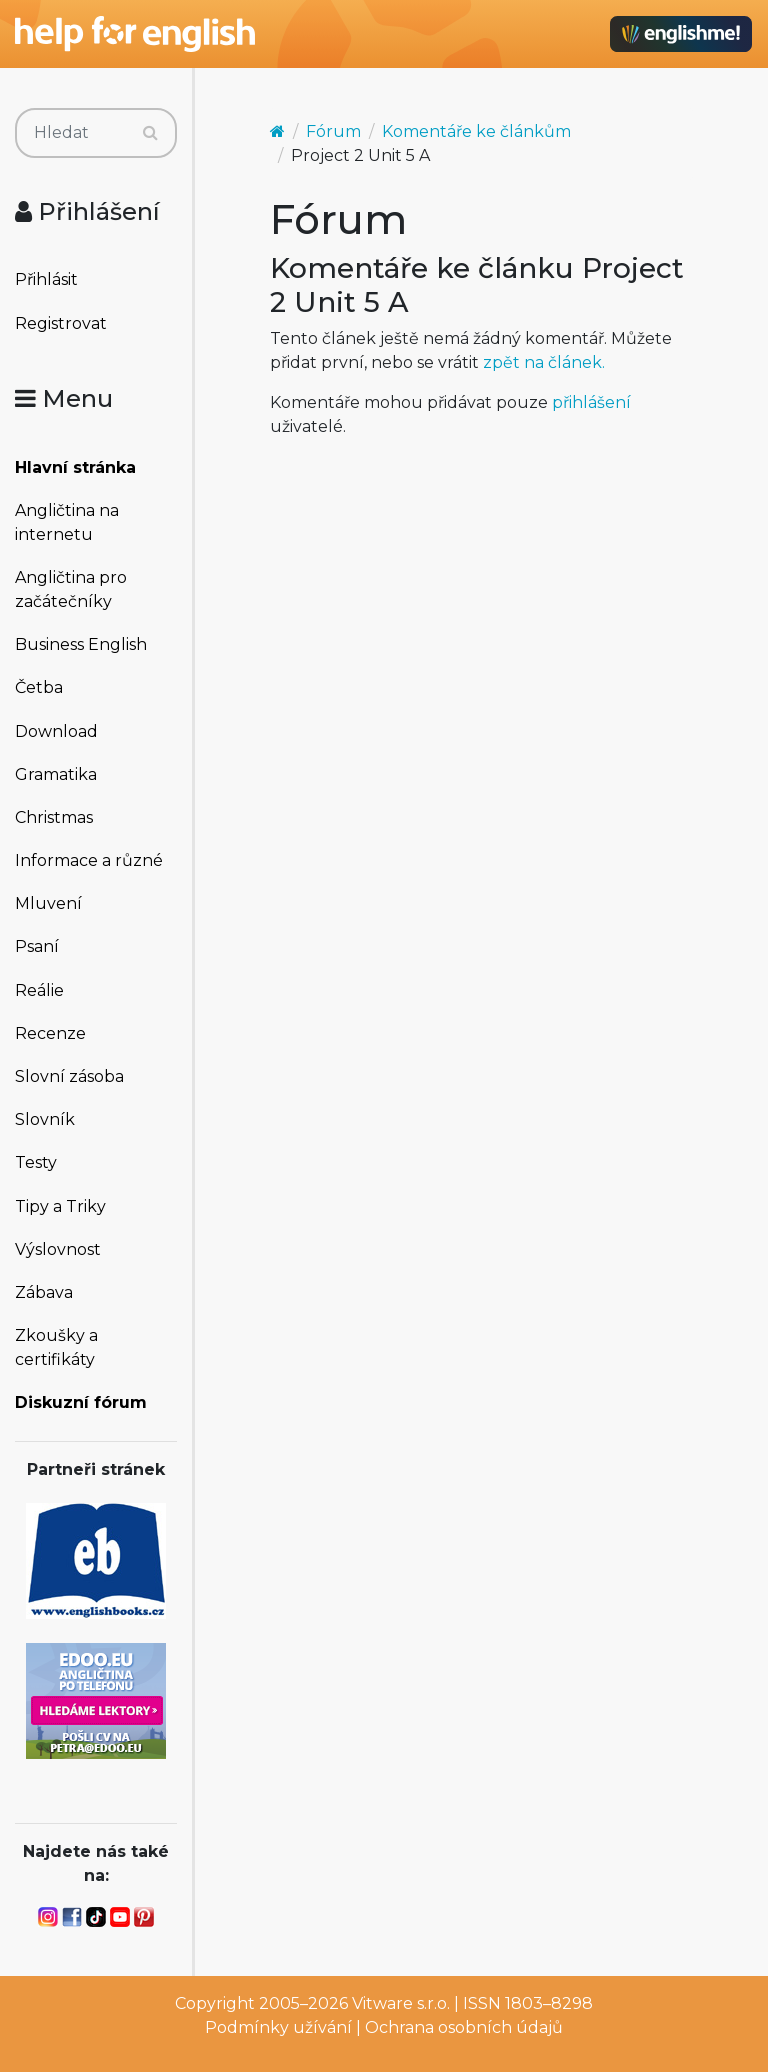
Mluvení (48, 903)
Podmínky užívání (278, 2027)
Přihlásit (46, 279)
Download (56, 731)
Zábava (44, 1292)
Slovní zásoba (69, 1076)
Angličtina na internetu (67, 522)
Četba (39, 687)
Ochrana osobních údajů (464, 2027)
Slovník (45, 1119)
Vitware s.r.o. (401, 2003)
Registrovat (61, 323)
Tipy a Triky (60, 1206)
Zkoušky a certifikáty (56, 1347)
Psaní (37, 946)
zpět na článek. (544, 362)
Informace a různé (89, 860)
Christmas (54, 817)
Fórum (333, 131)
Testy (36, 1162)
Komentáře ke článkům (476, 131)
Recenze (50, 1033)
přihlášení (591, 402)
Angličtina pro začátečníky (71, 589)
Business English (81, 644)
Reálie (39, 990)
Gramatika (56, 774)
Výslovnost (58, 1249)
